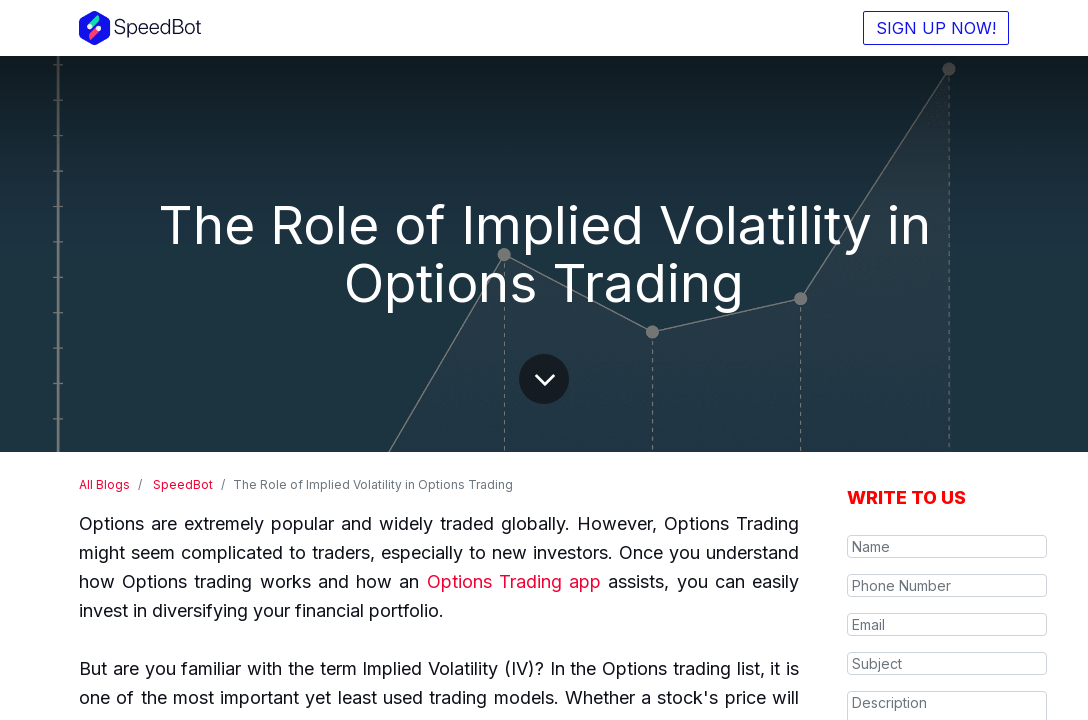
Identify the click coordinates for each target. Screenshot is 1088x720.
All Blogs (104, 484)
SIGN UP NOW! (936, 28)
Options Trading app (514, 581)
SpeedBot (183, 484)
